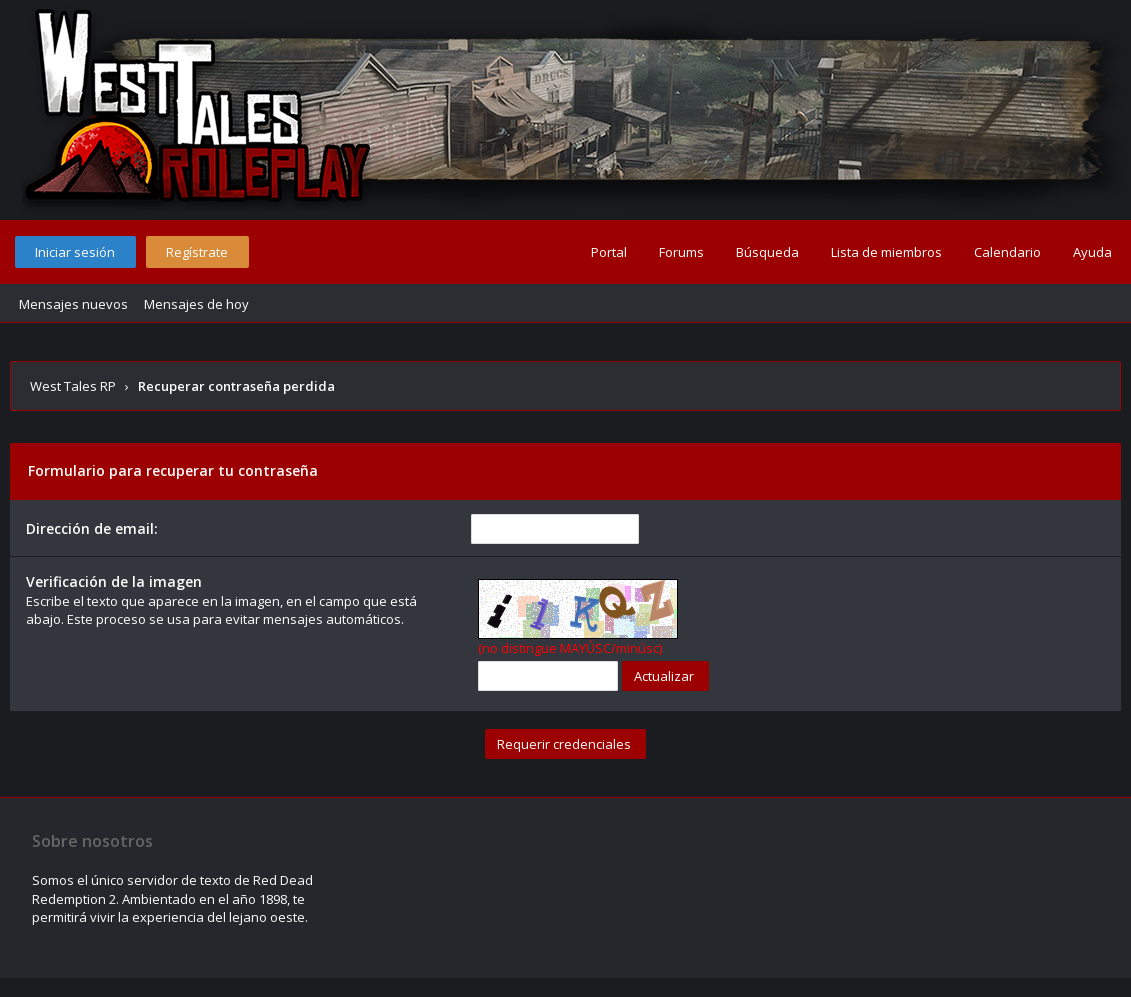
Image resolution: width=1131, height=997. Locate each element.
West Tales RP (73, 386)
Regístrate (197, 252)
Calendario (1007, 252)
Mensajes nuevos (73, 304)
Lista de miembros (886, 252)
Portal (609, 252)
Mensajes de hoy (196, 304)
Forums (681, 252)
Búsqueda (767, 252)
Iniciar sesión (75, 252)
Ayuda (1092, 252)
